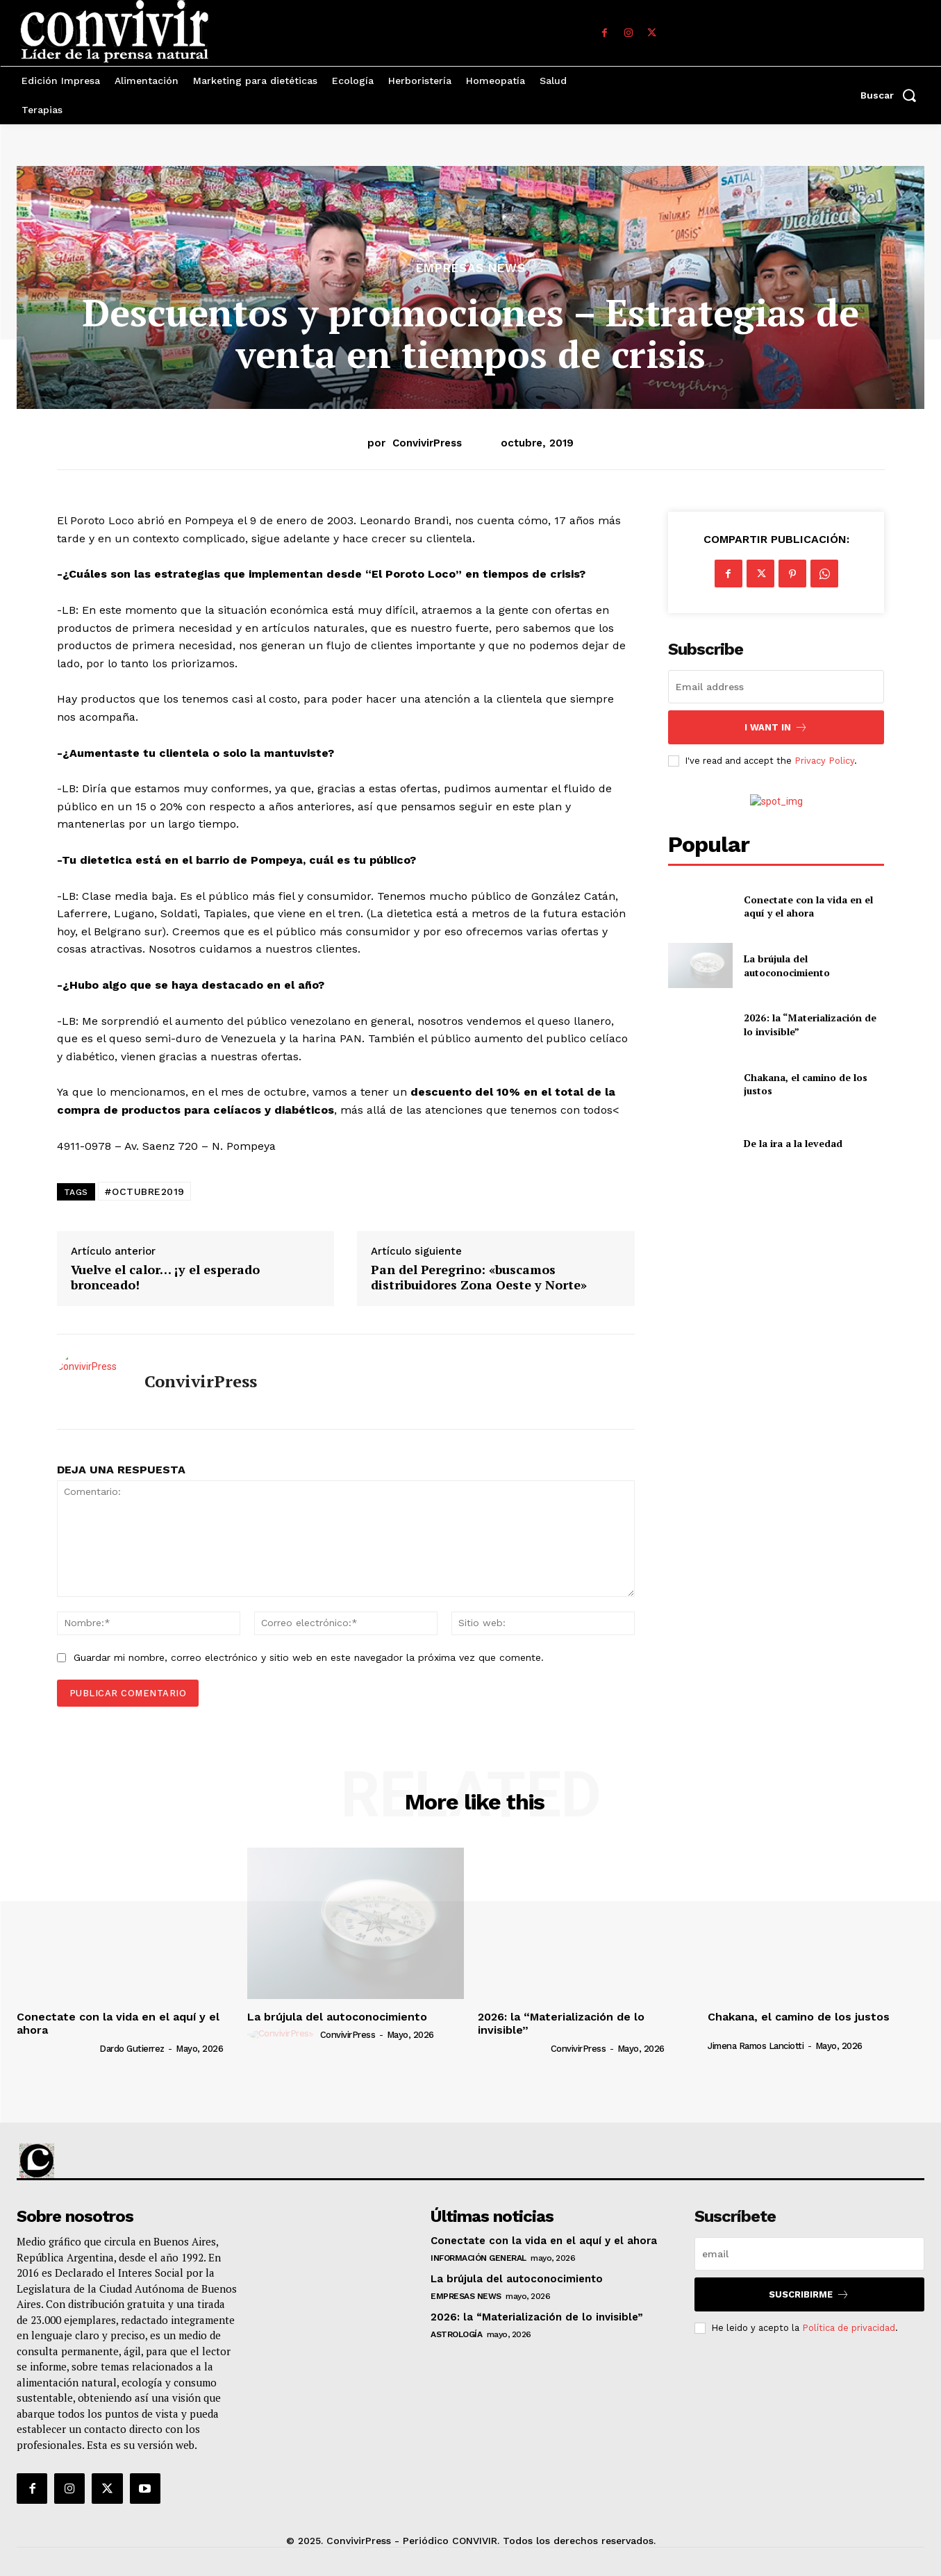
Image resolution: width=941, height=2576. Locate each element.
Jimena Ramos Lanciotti (755, 2046)
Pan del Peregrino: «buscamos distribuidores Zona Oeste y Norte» (479, 1277)
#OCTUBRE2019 (144, 1191)
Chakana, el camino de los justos (799, 2016)
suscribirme (809, 2294)
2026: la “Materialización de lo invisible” (561, 2023)
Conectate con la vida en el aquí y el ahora (808, 906)
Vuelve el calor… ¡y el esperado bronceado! (165, 1277)
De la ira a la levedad (793, 1143)
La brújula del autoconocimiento (787, 965)
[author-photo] (57, 2047)
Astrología (456, 2334)
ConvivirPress (427, 443)
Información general (478, 2258)
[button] (892, 95)
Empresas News (471, 268)
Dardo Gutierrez (132, 2048)
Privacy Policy (824, 760)
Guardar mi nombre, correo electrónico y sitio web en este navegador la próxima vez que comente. (309, 1657)
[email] (776, 686)
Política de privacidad (848, 2328)
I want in (776, 727)
